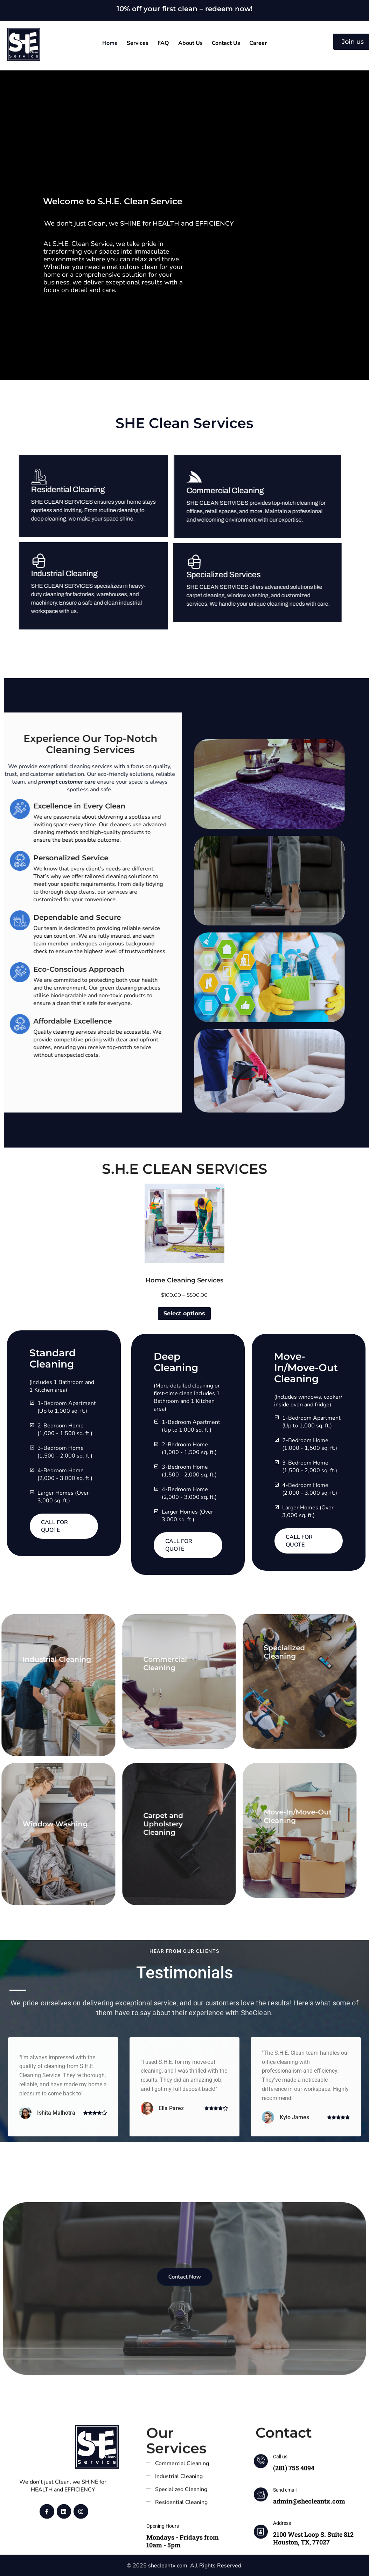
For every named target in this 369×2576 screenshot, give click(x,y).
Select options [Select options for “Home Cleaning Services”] (184, 1313)
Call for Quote (54, 1526)
